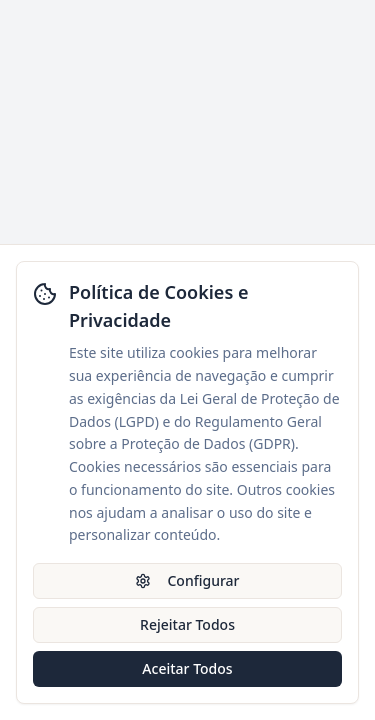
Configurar (187, 580)
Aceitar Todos (187, 668)
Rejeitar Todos (187, 624)
